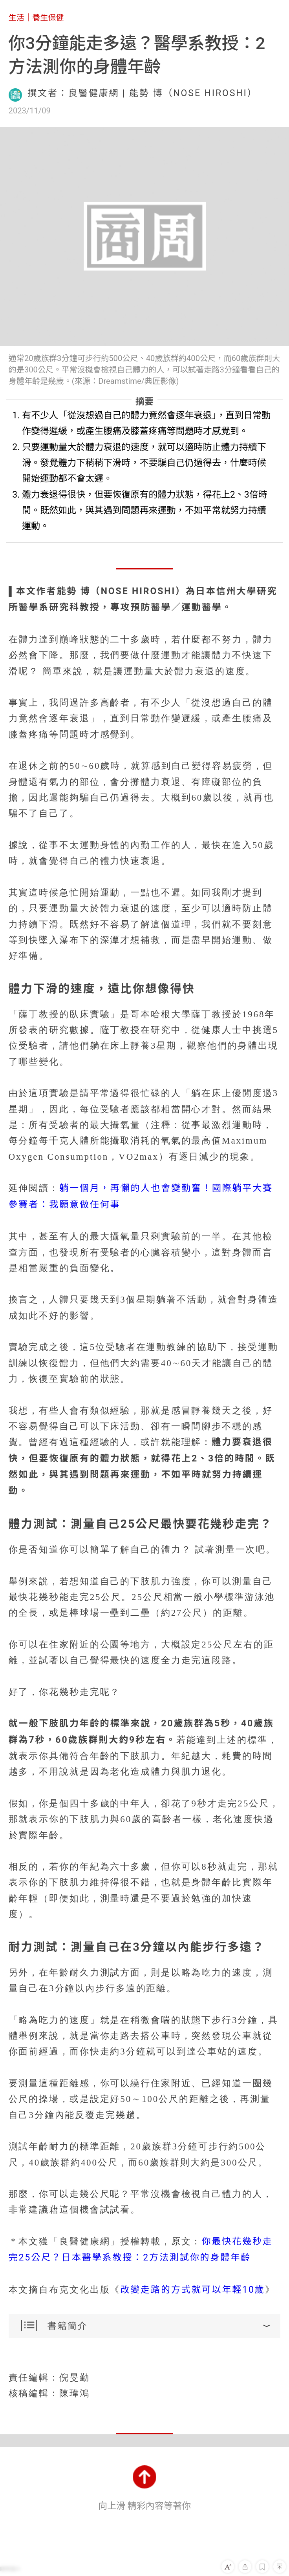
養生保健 (48, 17)
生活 (16, 17)
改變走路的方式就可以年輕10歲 (192, 2289)
